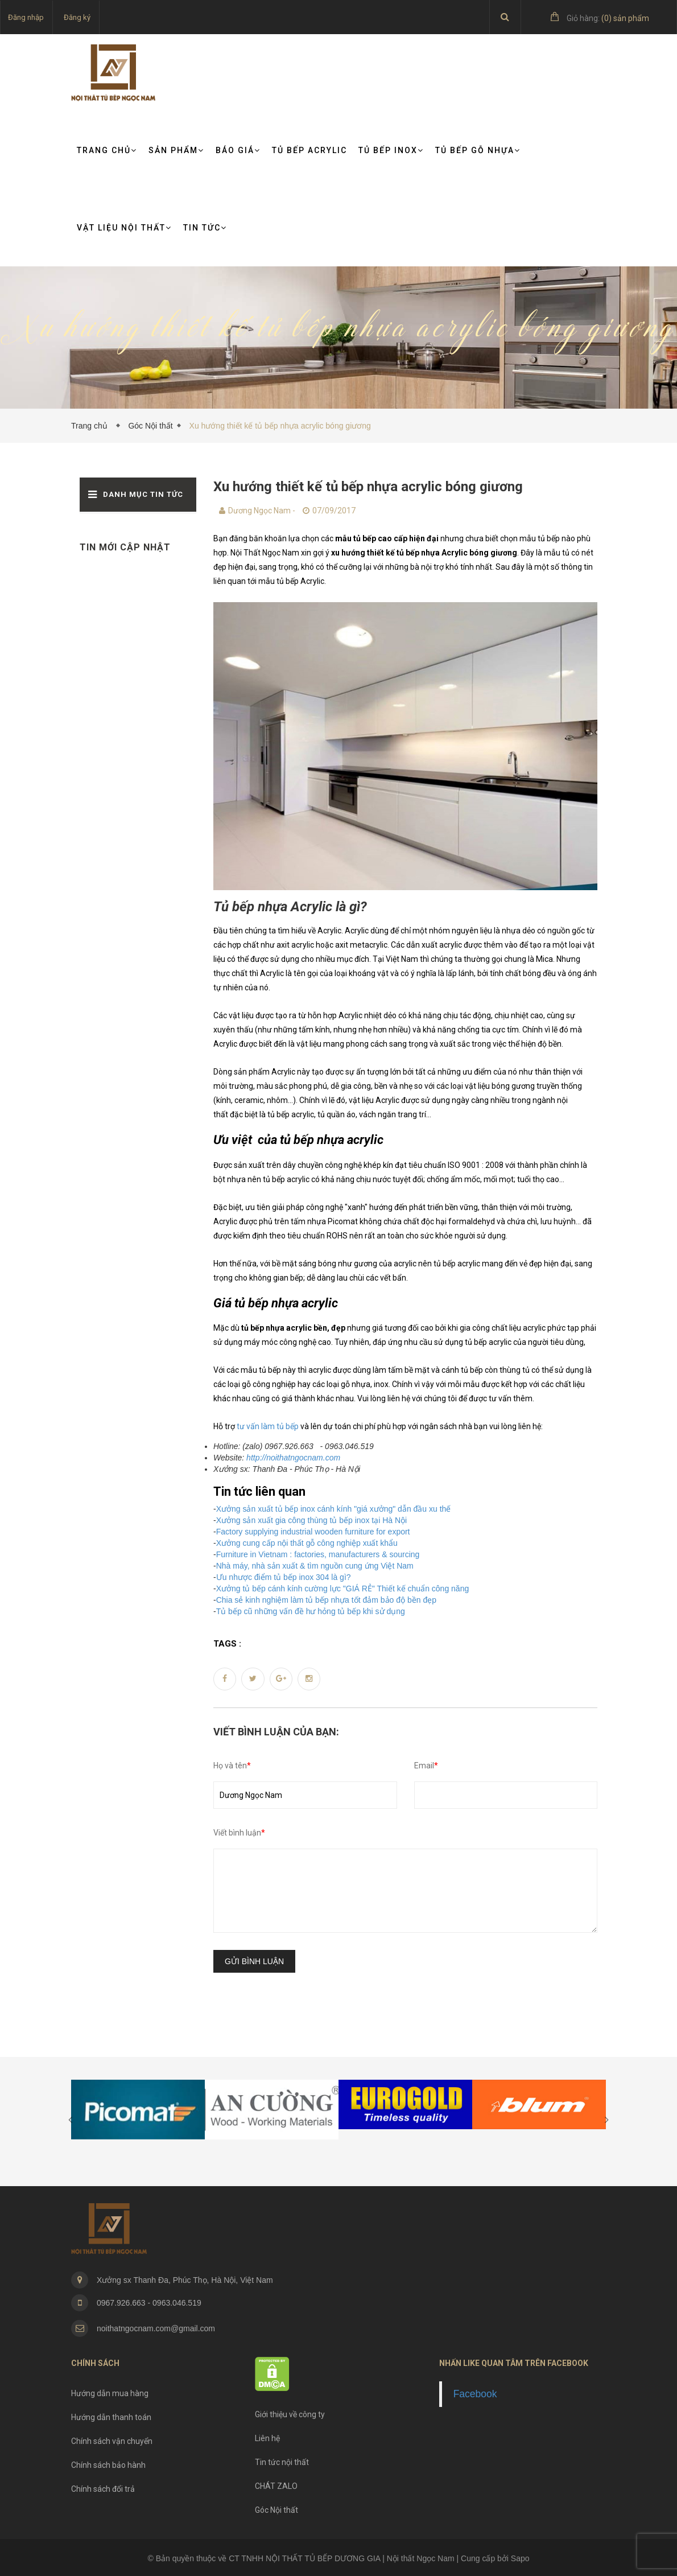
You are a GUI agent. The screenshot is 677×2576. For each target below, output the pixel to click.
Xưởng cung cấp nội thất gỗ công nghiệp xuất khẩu (307, 1543)
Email (426, 1765)
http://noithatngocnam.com (293, 1457)
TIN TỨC (205, 227)
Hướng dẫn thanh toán (111, 2417)
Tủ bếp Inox (391, 150)
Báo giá (238, 150)
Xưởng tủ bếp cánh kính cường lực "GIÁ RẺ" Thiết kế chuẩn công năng (342, 1588)
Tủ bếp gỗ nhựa (478, 150)
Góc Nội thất (150, 425)
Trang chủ (107, 150)
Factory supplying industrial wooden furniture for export (313, 1531)
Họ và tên (232, 1765)
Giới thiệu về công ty (290, 2414)
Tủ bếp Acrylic (309, 150)
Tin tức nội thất (282, 2462)
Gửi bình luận (254, 1961)
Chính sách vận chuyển (111, 2441)
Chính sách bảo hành (108, 2465)
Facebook (475, 2394)
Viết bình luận (239, 1832)
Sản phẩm (176, 150)
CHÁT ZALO (276, 2486)
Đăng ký (77, 17)
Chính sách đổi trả (103, 2488)
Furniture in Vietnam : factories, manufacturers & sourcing (318, 1554)
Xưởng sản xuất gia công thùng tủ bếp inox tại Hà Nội (311, 1520)
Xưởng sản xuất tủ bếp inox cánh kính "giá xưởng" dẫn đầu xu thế (333, 1508)
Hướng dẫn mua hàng (109, 2393)
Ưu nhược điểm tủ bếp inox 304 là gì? (283, 1577)
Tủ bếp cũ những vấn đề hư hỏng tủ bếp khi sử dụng (310, 1611)
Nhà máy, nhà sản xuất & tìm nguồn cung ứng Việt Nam (315, 1565)
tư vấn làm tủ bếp (268, 1426)
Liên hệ (267, 2438)
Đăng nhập (26, 17)
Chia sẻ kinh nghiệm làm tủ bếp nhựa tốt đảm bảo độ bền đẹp (326, 1599)
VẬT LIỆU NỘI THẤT (124, 227)
